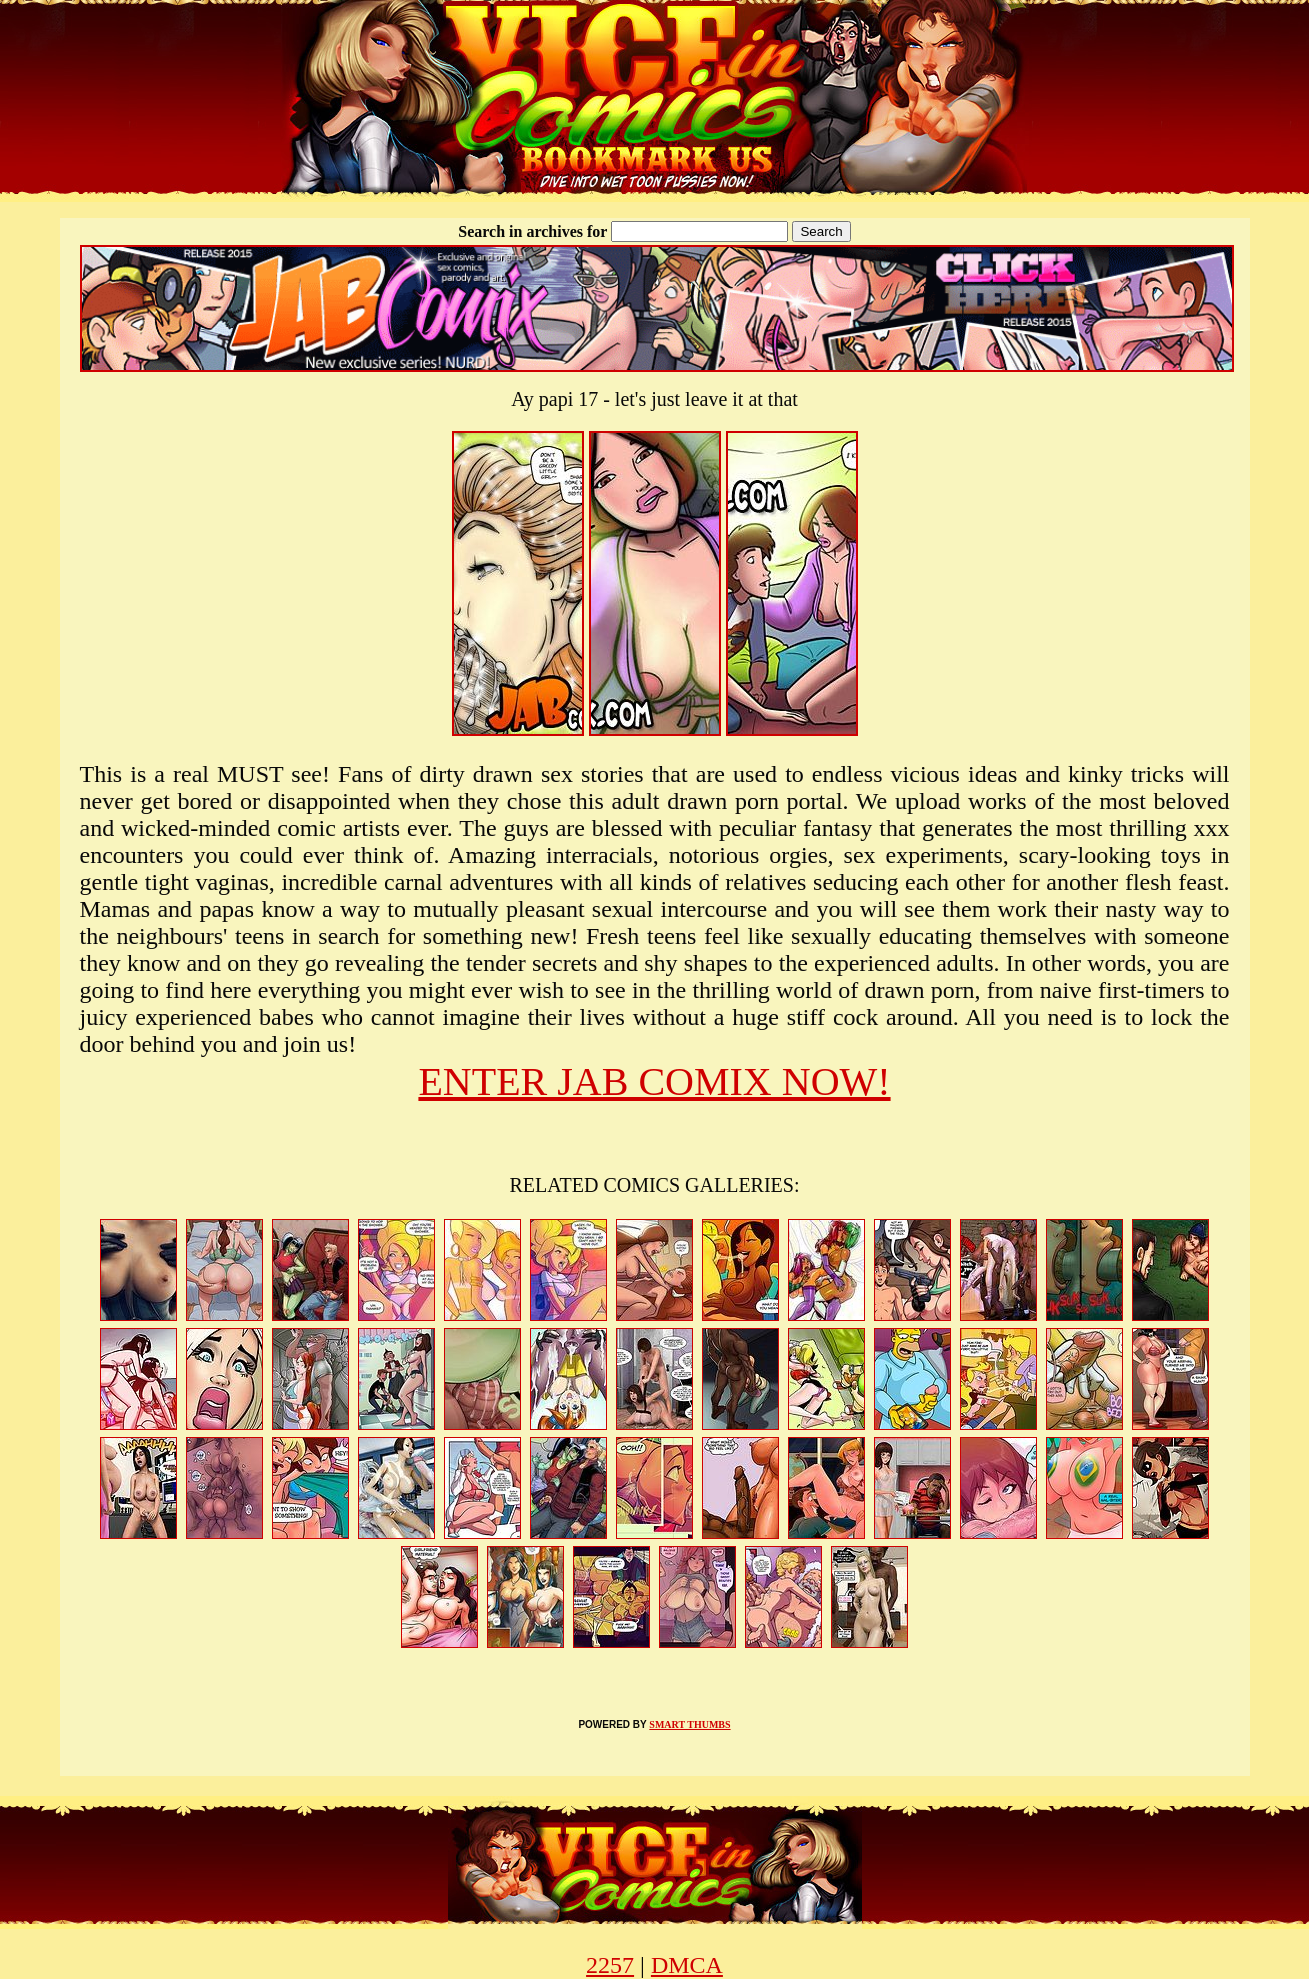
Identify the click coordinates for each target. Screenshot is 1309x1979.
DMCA (687, 1965)
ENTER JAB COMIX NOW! (654, 1081)
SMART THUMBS (689, 1724)
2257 (610, 1965)
